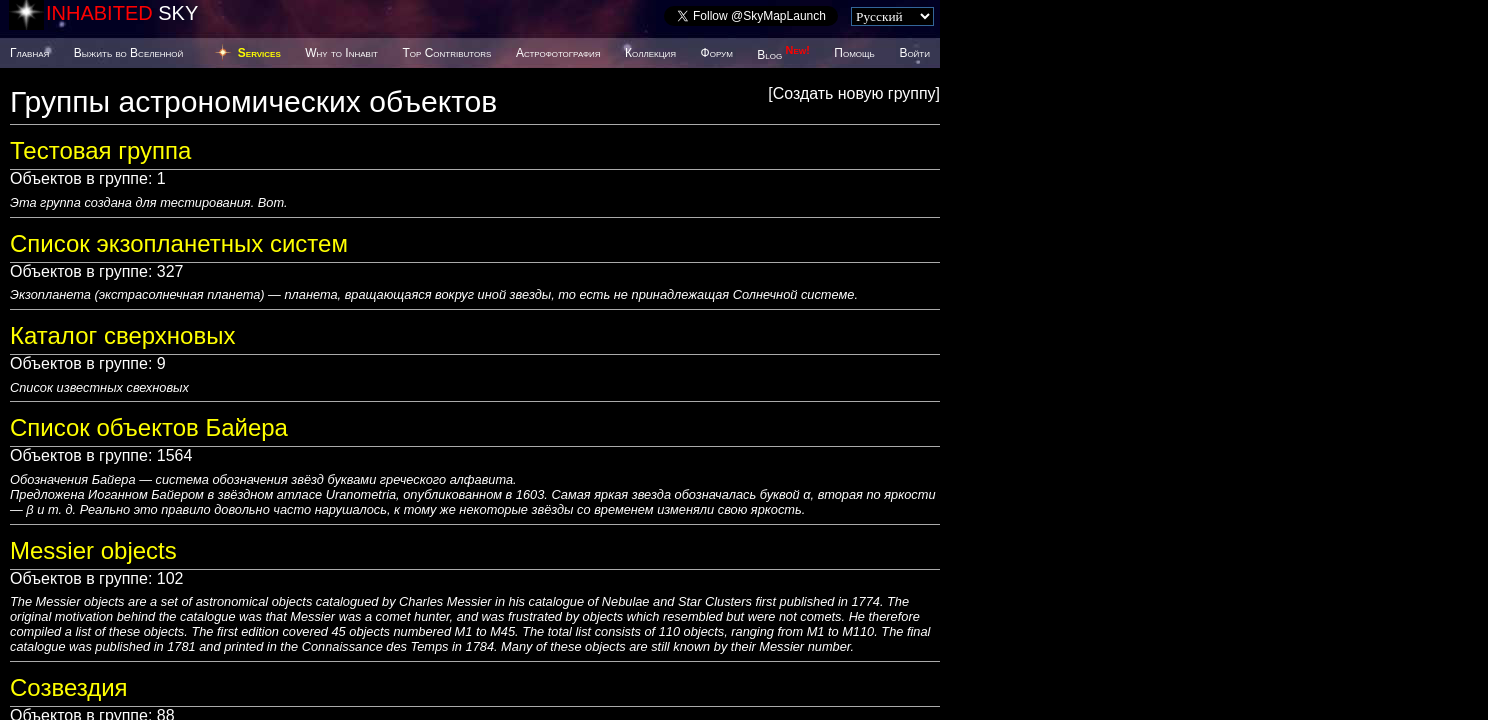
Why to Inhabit (341, 53)
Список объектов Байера (149, 427)
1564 (175, 455)
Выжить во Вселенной (129, 53)
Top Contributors (446, 53)
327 (170, 271)
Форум (717, 53)
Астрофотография (558, 53)
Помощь (854, 53)
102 (170, 578)
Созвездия (69, 687)
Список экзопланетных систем (179, 243)
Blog (783, 55)
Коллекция (650, 53)
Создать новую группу (854, 93)
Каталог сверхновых (122, 335)
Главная (29, 53)
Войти (914, 53)
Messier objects (93, 550)
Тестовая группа (100, 150)
